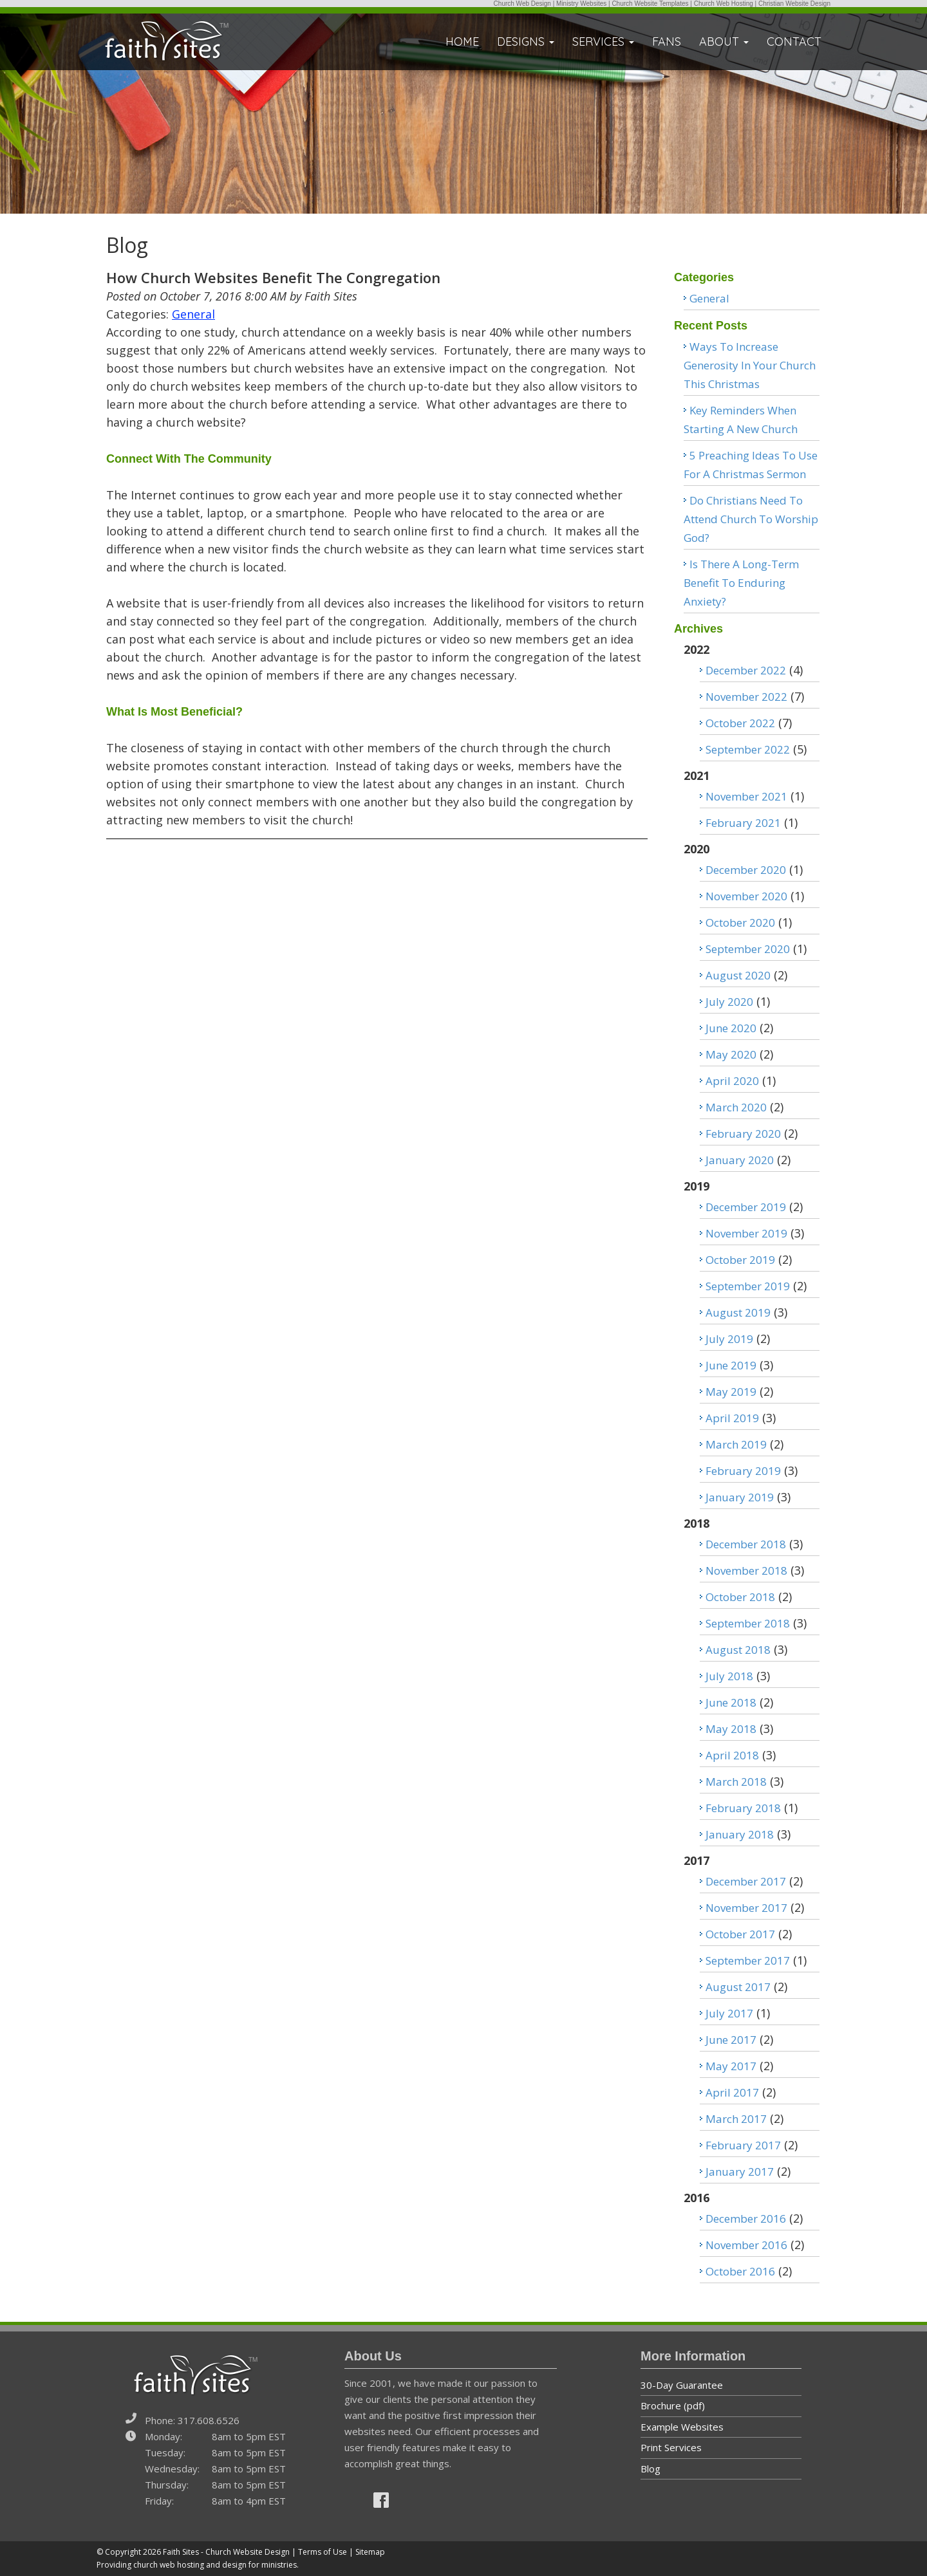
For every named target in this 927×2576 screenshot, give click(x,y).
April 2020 (732, 1080)
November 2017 (746, 1907)
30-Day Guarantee (682, 2384)
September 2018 (748, 1623)
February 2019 (743, 1470)
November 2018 (746, 1570)
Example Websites (682, 2426)
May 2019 (731, 1391)
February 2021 (743, 822)
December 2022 (746, 670)
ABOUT (724, 41)
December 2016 (746, 2218)
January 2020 (740, 1160)
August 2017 (738, 1986)
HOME (462, 41)
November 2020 (746, 896)
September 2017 (748, 1960)
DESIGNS (525, 41)
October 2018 (740, 1596)
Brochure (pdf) (673, 2405)
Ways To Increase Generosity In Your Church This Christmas (750, 365)
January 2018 (740, 1834)
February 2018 (743, 1808)
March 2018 (736, 1781)
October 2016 (740, 2271)
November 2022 (746, 696)
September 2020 (748, 948)
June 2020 (731, 1028)
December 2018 (746, 1544)
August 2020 (738, 975)
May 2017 (731, 2066)
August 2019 (738, 1312)
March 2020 (736, 1107)
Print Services (671, 2447)
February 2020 (743, 1133)
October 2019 (740, 1259)
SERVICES (603, 41)
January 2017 (740, 2171)
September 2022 (748, 749)
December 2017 (746, 1881)
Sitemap (370, 2551)
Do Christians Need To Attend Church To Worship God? (751, 519)
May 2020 (731, 1054)
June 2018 (731, 1702)
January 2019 (740, 1497)
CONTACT (794, 41)
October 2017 (740, 1934)
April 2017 (732, 2092)
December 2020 (746, 869)
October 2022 (740, 723)
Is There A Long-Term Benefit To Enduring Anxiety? (741, 583)
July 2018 (729, 1676)
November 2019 (746, 1233)
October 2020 (740, 922)
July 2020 (729, 1001)
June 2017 (731, 2039)
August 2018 (738, 1649)
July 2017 (729, 2013)
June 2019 (731, 1365)
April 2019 (732, 1418)
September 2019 (748, 1286)
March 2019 (736, 1444)
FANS (666, 41)
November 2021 (746, 796)
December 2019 (746, 1207)
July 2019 (729, 1338)
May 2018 (731, 1728)
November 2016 (746, 2245)
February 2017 (743, 2145)
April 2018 (732, 1755)
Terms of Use (322, 2551)
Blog (650, 2468)
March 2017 (736, 2118)
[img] (381, 2500)
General (193, 314)
